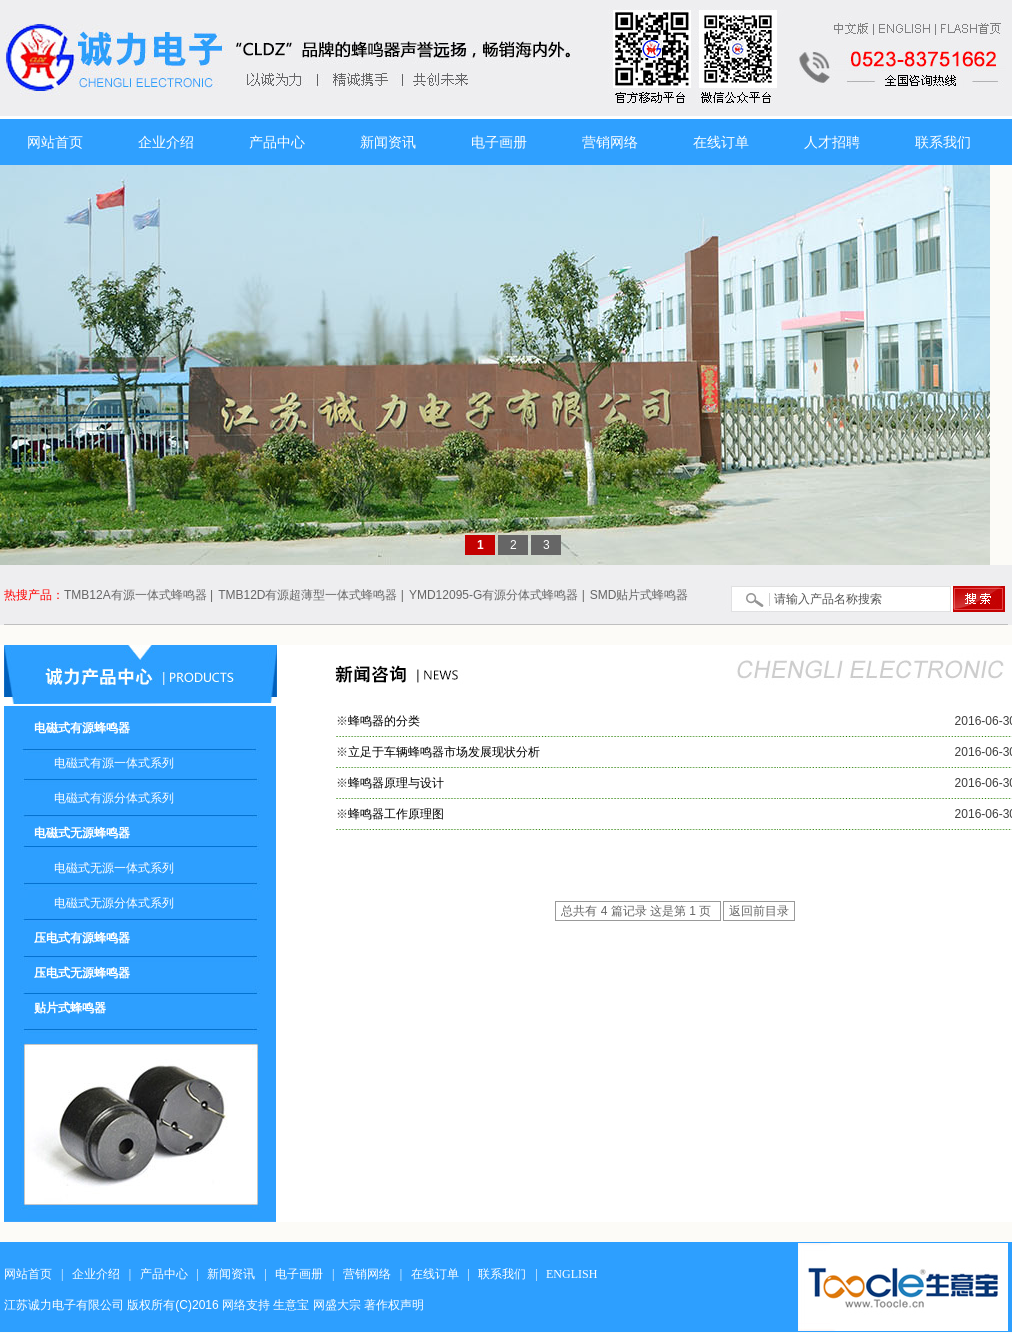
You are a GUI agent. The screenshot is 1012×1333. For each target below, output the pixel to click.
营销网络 (610, 142)
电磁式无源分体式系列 (114, 903)
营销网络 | (372, 1274)
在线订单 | (440, 1274)
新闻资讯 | (236, 1274)
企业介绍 (166, 142)
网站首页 (55, 142)
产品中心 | (169, 1274)
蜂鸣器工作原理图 (396, 814)
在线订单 (721, 142)
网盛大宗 (337, 1305)
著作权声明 (394, 1305)
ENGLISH (574, 1274)
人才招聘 (832, 142)
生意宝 (291, 1305)
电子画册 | (304, 1274)
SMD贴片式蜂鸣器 (639, 595)
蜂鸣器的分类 (384, 721)
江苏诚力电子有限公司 (64, 1305)
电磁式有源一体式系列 (114, 763)
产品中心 (277, 142)
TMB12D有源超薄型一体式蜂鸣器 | (311, 595)
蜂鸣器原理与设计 (396, 783)
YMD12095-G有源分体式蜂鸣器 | (497, 595)
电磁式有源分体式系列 (114, 798)
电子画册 (499, 142)
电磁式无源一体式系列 (114, 868)
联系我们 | (507, 1274)
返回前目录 (759, 911)
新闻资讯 (388, 142)
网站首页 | (33, 1274)
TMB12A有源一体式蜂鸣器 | (138, 595)
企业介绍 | (101, 1274)
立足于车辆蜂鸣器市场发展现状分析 (444, 752)
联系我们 (943, 142)
